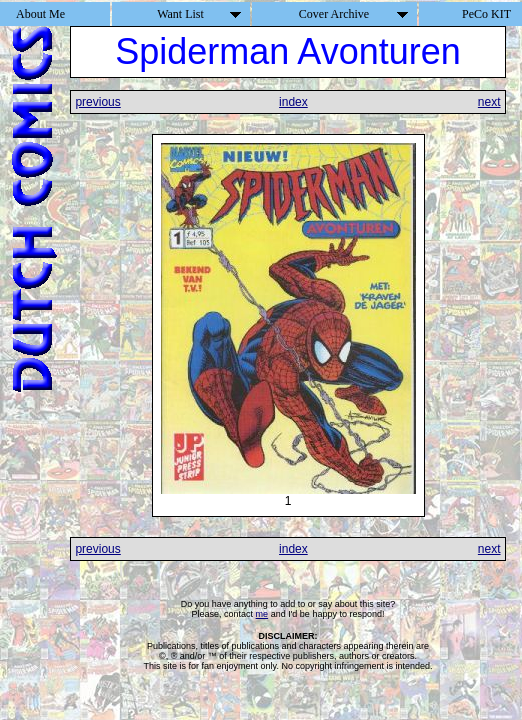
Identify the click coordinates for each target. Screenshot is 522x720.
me (262, 614)
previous (97, 102)
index (293, 102)
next (489, 102)
